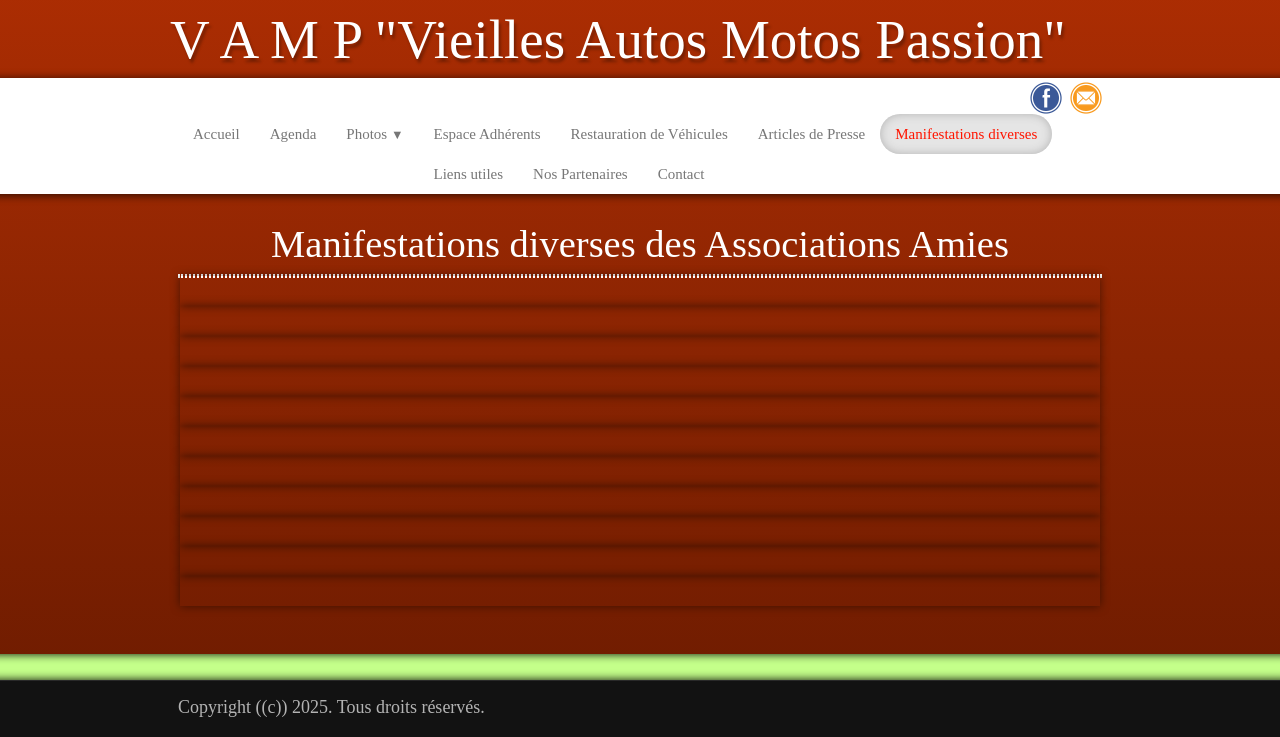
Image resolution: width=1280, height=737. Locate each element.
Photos (374, 134)
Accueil (216, 134)
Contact (681, 174)
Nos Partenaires (580, 174)
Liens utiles (469, 174)
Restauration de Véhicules (649, 134)
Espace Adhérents (487, 134)
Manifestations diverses (966, 134)
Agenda (293, 134)
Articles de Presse (811, 134)
